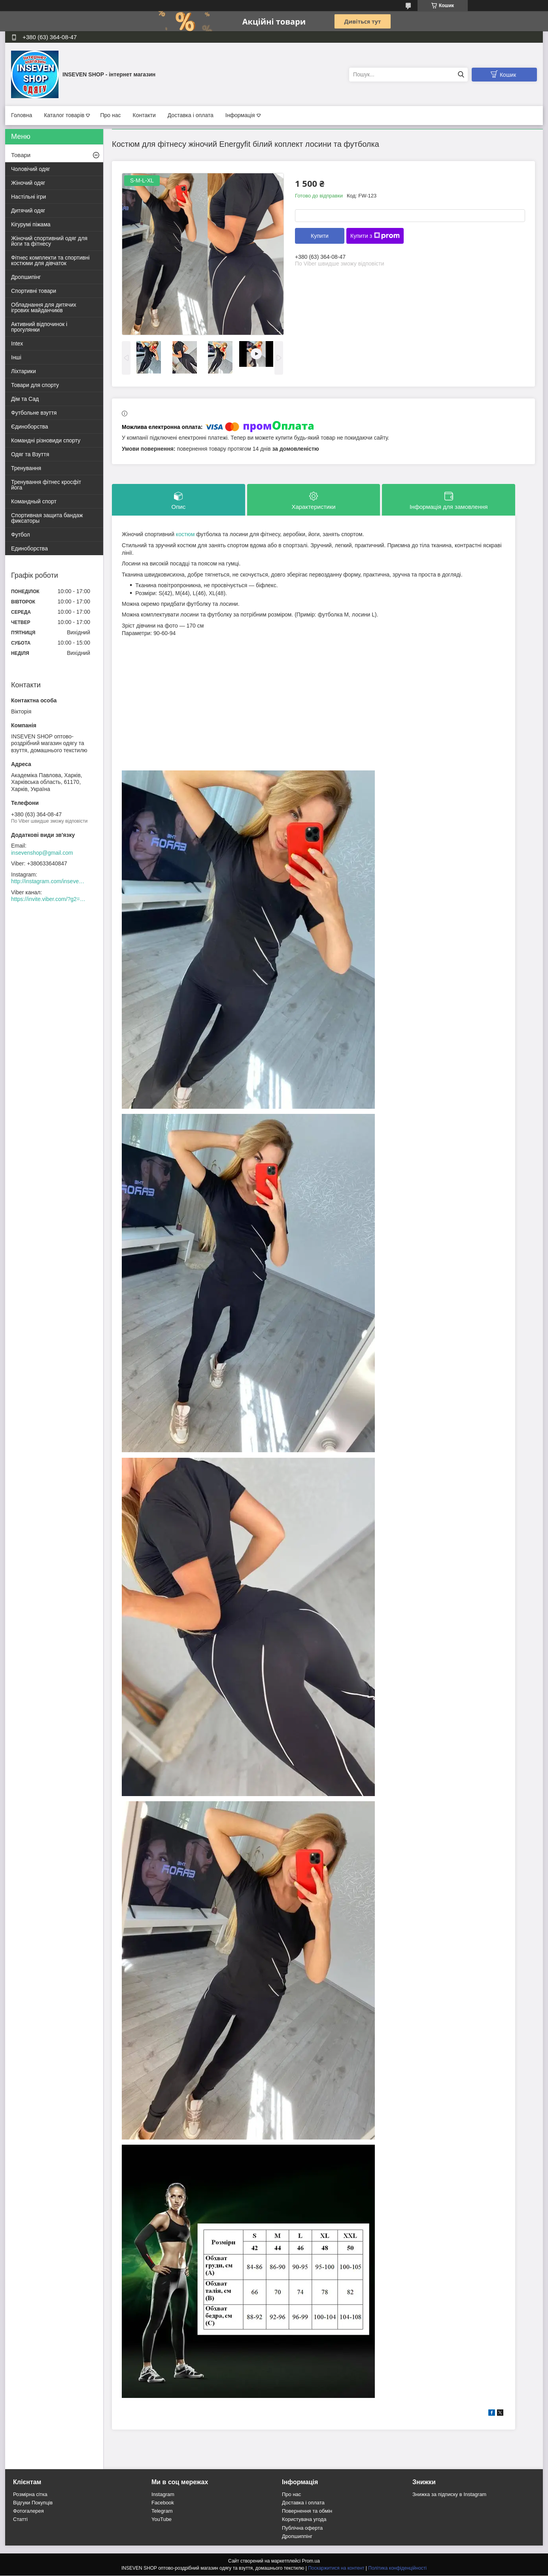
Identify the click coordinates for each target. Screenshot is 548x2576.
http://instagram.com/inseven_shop (48, 881)
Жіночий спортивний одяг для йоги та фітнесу (49, 241)
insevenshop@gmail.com (42, 853)
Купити (320, 236)
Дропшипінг (26, 277)
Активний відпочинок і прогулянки (39, 327)
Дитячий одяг (28, 210)
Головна (21, 115)
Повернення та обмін (307, 2511)
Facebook (162, 2503)
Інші (16, 357)
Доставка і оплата (191, 115)
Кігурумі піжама (31, 224)
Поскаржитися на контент (336, 2568)
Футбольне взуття (34, 413)
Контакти (143, 115)
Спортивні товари (33, 291)
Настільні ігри (28, 196)
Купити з (375, 235)
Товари (20, 155)
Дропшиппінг (297, 2537)
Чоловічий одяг (30, 169)
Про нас (110, 115)
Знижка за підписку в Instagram (449, 2495)
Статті (20, 2520)
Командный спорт (34, 501)
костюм (185, 534)
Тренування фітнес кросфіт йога (46, 485)
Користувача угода (304, 2520)
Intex (17, 343)
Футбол (20, 534)
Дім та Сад (25, 399)
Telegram (161, 2511)
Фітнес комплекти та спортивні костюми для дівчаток (50, 260)
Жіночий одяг (28, 183)
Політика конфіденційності (397, 2568)
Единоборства (29, 548)
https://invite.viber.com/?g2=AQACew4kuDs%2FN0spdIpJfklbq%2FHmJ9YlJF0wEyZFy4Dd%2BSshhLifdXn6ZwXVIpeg (48, 899)
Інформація (240, 115)
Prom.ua (311, 2561)
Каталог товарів (64, 115)
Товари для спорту (35, 385)
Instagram (162, 2495)
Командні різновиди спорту (45, 440)
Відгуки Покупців (33, 2503)
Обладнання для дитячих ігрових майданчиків (43, 307)
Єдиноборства (29, 426)
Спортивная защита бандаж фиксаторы (47, 518)
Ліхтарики (23, 371)
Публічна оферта (302, 2528)
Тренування (26, 468)
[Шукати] (461, 75)
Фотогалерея (28, 2511)
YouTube (161, 2520)
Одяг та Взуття (30, 454)
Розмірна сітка (30, 2495)
